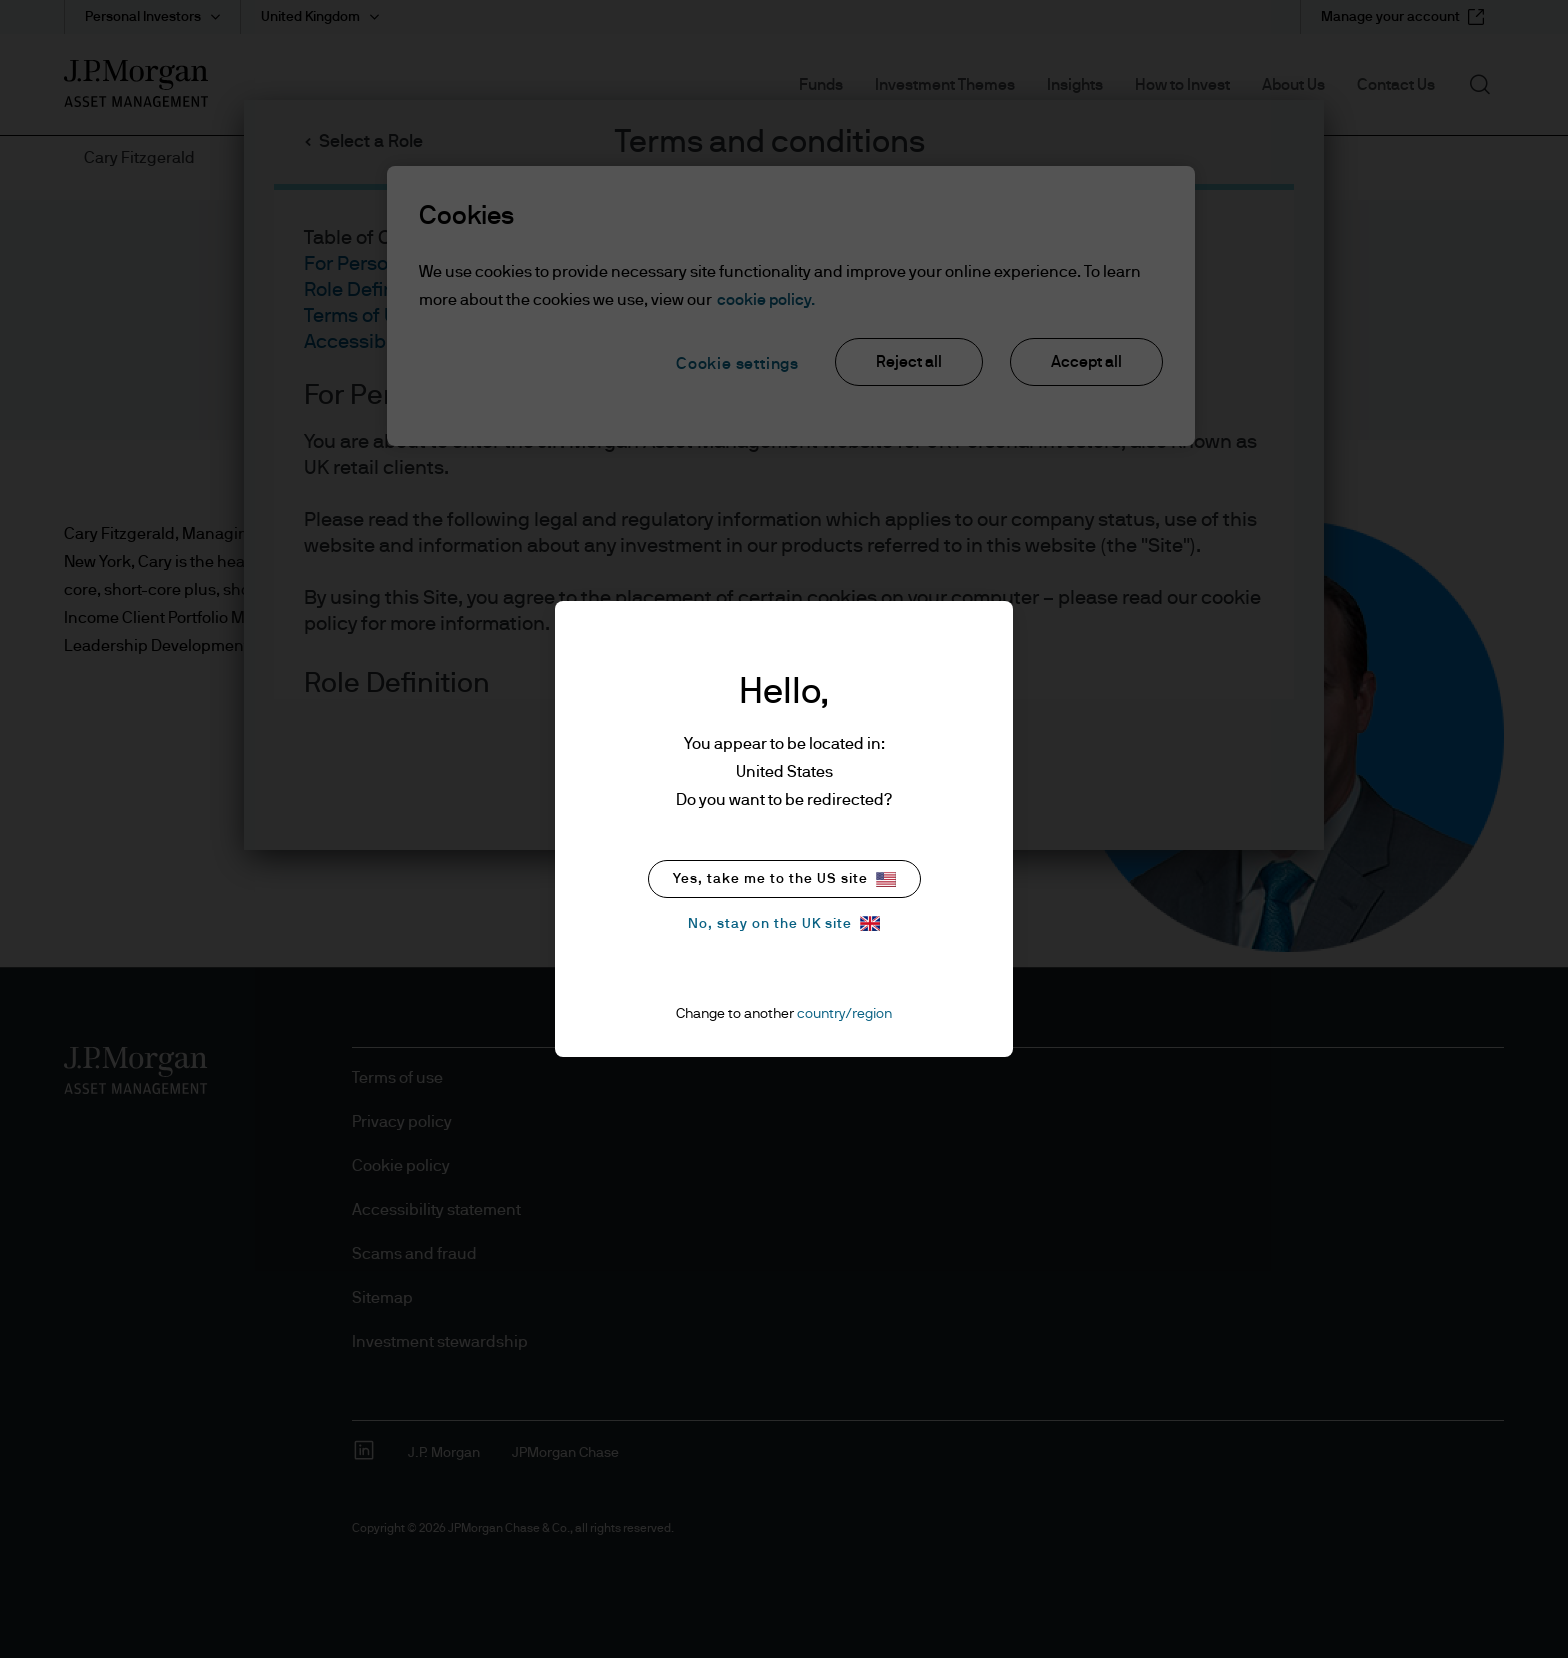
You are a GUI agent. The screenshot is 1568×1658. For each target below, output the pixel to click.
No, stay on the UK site (784, 923)
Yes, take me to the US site (784, 879)
